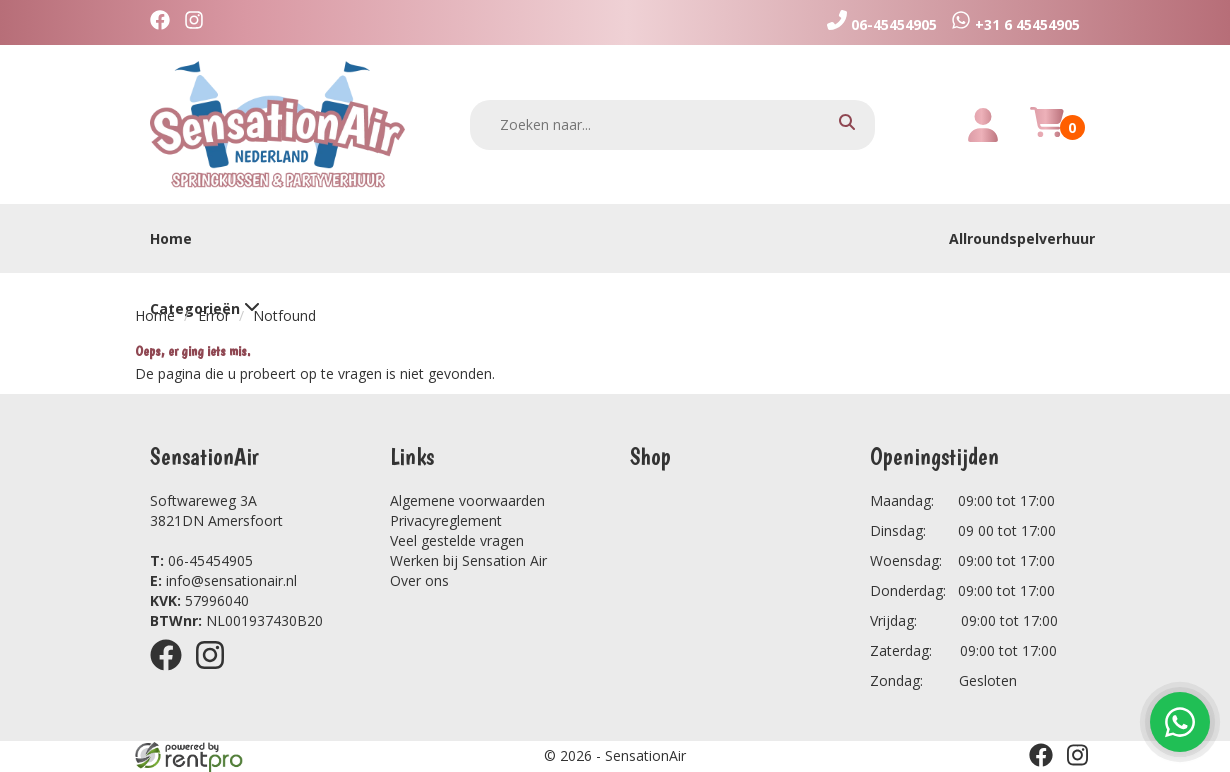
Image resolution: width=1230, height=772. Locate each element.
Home (171, 238)
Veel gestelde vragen (457, 540)
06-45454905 (201, 560)
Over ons (419, 580)
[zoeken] (847, 124)
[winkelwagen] (1047, 133)
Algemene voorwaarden (467, 500)
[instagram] (199, 22)
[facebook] (165, 22)
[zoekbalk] (672, 125)
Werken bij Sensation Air (468, 560)
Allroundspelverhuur (1022, 238)
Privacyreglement (446, 520)
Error (214, 315)
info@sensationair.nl (223, 580)
